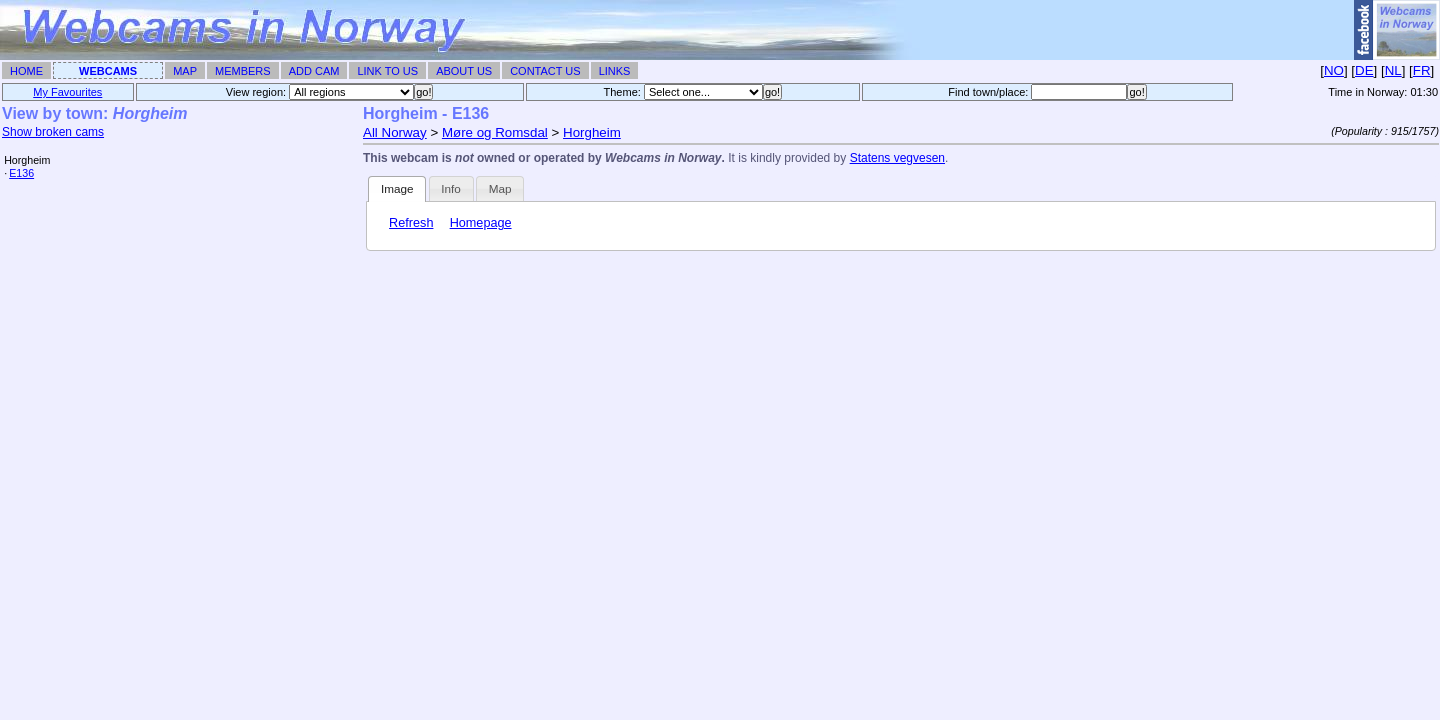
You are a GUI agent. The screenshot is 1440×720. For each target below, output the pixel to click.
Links (615, 71)
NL (1393, 70)
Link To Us (387, 71)
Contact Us (545, 71)
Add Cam (314, 71)
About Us (464, 71)
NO (1334, 70)
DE (1364, 70)
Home (26, 71)
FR (1422, 70)
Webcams (108, 71)
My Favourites (67, 92)
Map (185, 71)
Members (243, 71)
